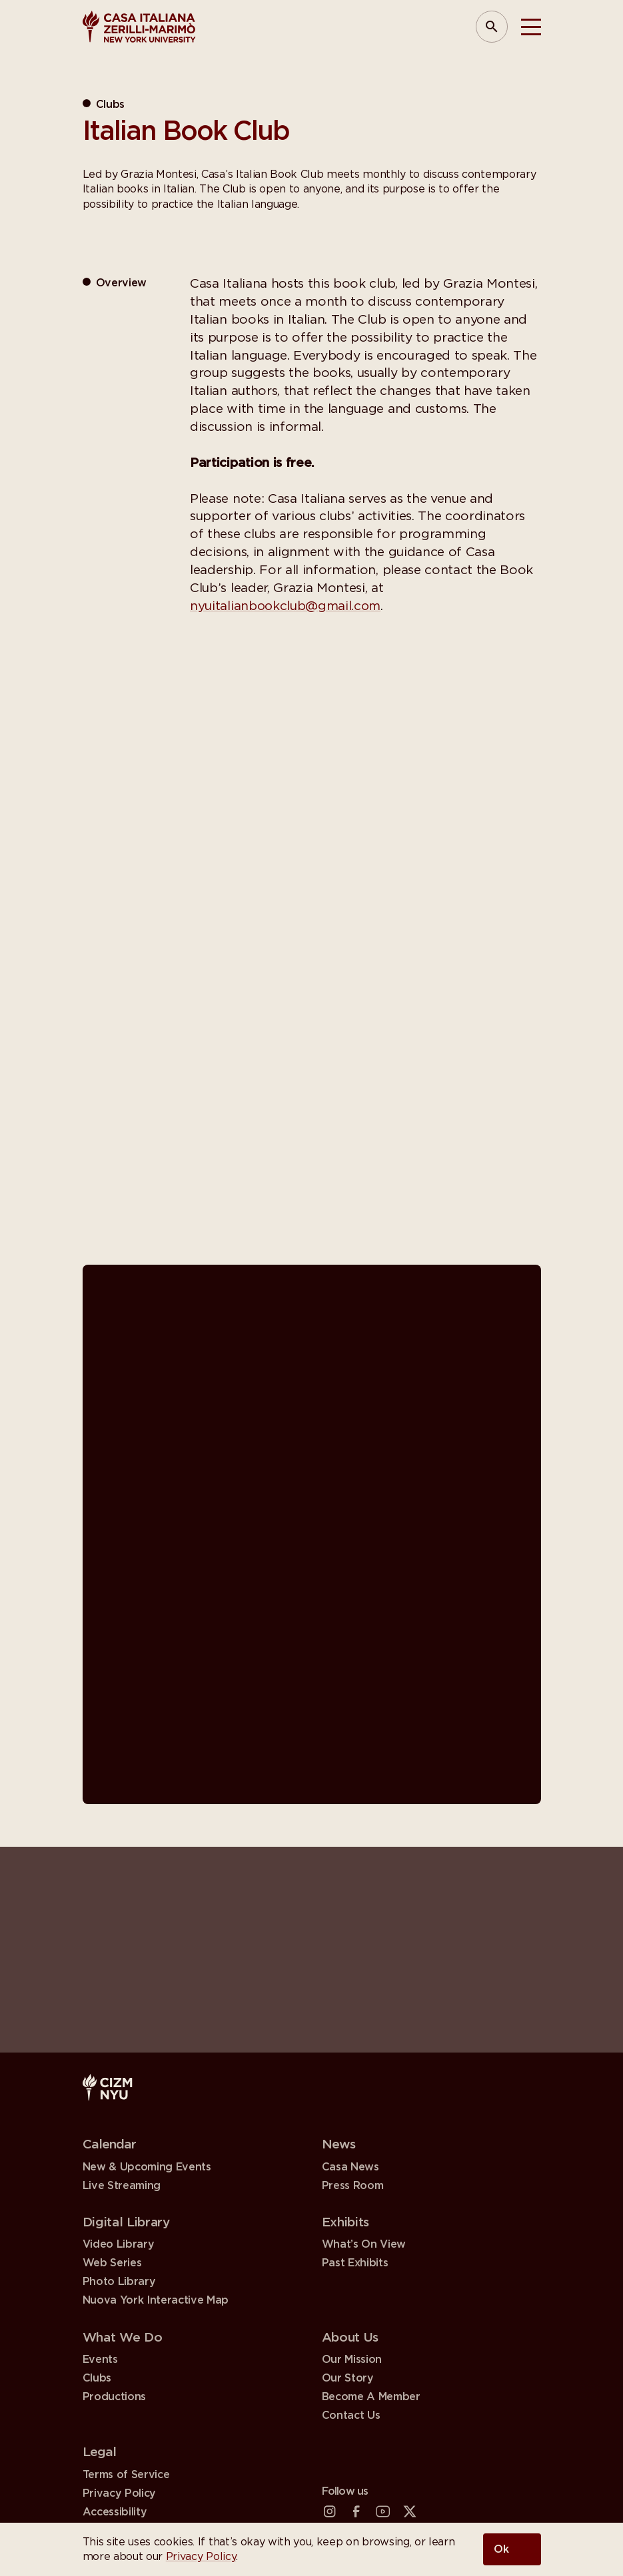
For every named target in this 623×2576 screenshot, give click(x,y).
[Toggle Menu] (531, 27)
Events (100, 2360)
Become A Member (371, 2397)
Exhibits (345, 2222)
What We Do (123, 2338)
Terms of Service (126, 2475)
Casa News (350, 2167)
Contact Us (351, 2416)
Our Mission (352, 2360)
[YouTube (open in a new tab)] (383, 2512)
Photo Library (119, 2282)
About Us (350, 2338)
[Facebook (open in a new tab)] (356, 2512)
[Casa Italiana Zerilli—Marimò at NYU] (139, 26)
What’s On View (364, 2245)
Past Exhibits (355, 2263)
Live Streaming (122, 2185)
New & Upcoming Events (147, 2167)
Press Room (353, 2185)
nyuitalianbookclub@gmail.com (287, 606)
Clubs (97, 2379)
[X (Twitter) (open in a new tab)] (410, 2512)
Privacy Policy (201, 2556)
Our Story (348, 2379)
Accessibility (115, 2513)
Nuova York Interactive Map (156, 2301)
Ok (501, 2549)
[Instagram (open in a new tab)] (330, 2512)
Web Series (112, 2263)
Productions (114, 2397)
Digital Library (127, 2222)
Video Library (119, 2245)
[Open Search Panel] (492, 27)
